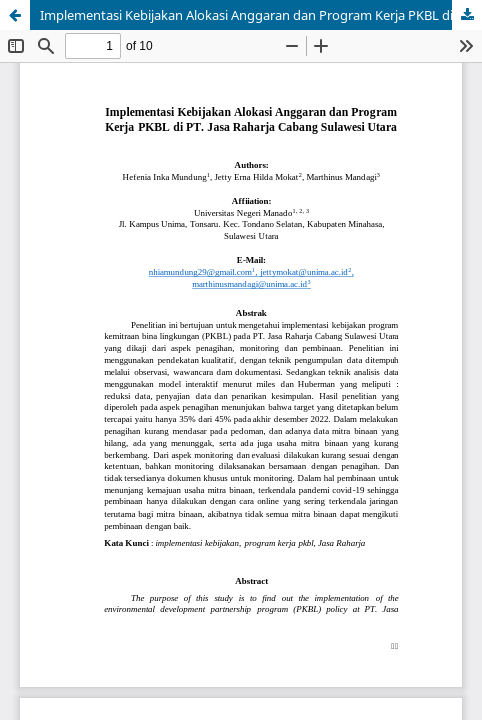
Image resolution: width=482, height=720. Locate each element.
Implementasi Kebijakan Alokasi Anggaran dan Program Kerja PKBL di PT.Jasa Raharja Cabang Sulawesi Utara (261, 15)
